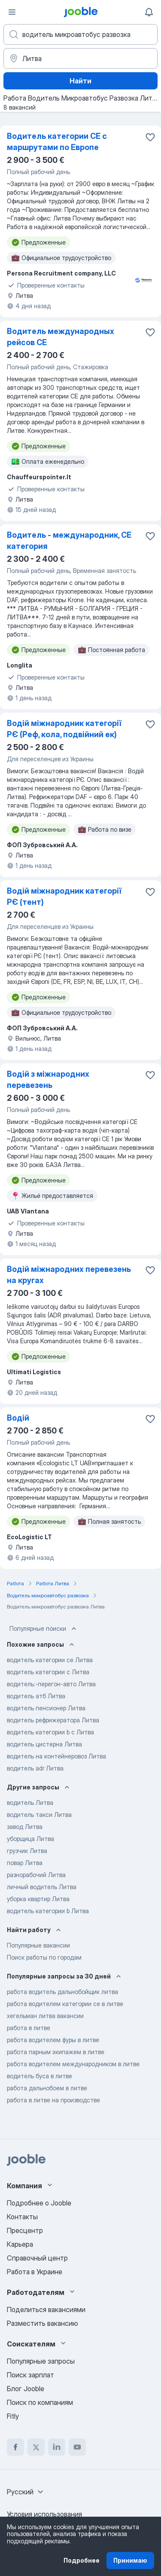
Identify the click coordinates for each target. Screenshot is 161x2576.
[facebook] (15, 2447)
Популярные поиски (43, 1628)
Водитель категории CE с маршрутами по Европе (57, 142)
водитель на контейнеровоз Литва (56, 1756)
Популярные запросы (41, 2361)
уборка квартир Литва (38, 1898)
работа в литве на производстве (53, 2100)
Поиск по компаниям (40, 2402)
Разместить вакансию (42, 2323)
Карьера (20, 2244)
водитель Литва (30, 1802)
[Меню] (12, 12)
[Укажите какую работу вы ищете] (80, 34)
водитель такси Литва (39, 1814)
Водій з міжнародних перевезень (48, 1079)
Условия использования (44, 2514)
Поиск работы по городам (44, 1957)
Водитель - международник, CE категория (69, 540)
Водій (18, 1417)
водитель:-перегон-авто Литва (51, 1684)
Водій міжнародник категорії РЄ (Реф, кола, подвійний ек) (64, 729)
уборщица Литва (30, 1838)
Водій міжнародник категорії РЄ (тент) (64, 896)
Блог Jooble (25, 2388)
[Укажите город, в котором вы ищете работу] (80, 58)
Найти (80, 81)
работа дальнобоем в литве (47, 2088)
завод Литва (25, 1826)
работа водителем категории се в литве (65, 2003)
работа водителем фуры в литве (53, 2039)
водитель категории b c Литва (50, 1732)
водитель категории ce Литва (50, 1659)
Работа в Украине (34, 2271)
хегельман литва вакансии (45, 2015)
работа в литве (28, 2027)
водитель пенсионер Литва (46, 1708)
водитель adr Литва (35, 1768)
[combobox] (26, 2491)
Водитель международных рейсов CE (60, 337)
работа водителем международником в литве (73, 2064)
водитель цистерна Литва (44, 1744)
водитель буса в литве (39, 2076)
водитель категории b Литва (48, 1910)
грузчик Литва (27, 1850)
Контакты (22, 2216)
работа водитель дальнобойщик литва (62, 1991)
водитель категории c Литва (48, 1671)
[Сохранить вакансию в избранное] (150, 137)
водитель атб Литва (36, 1696)
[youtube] (77, 2447)
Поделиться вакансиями (46, 2309)
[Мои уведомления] (149, 12)
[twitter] (36, 2447)
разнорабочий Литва (36, 1874)
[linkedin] (56, 2447)
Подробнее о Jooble (39, 2203)
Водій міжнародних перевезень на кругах (69, 1275)
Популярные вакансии (38, 1945)
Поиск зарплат (30, 2375)
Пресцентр (25, 2230)
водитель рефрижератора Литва (53, 1720)
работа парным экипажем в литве (55, 2051)
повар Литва (25, 1862)
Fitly (13, 2416)
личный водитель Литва (41, 1886)
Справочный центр (37, 2258)
